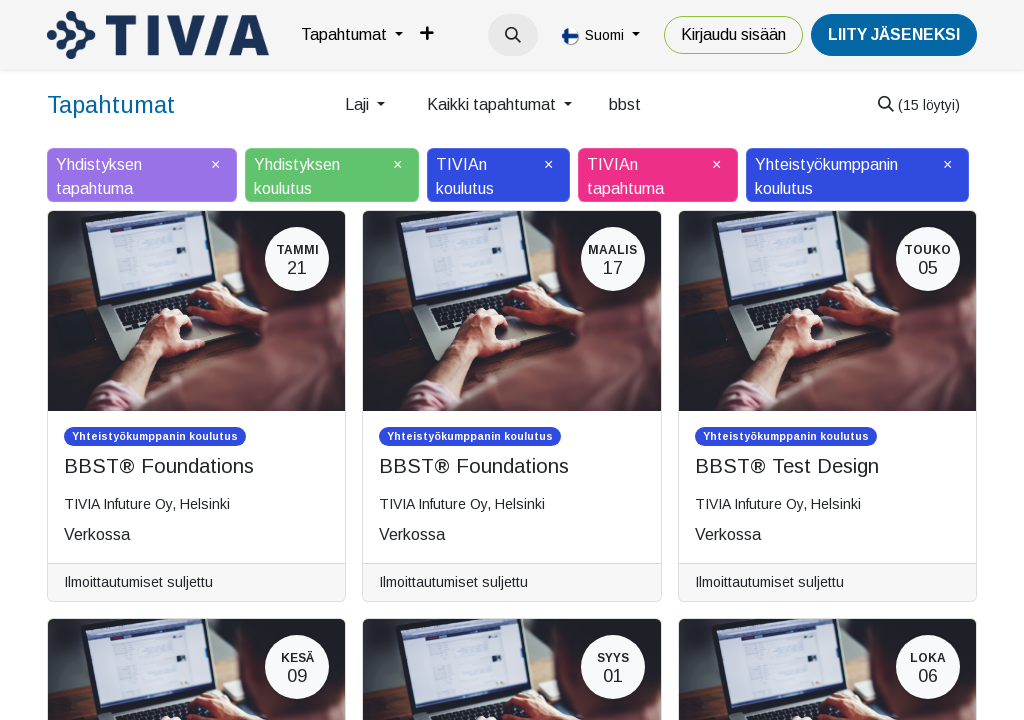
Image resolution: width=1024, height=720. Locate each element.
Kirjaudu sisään (733, 34)
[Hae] (919, 105)
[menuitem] (352, 35)
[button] (513, 35)
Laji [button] (359, 104)
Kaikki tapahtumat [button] (493, 104)
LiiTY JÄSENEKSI (894, 34)
